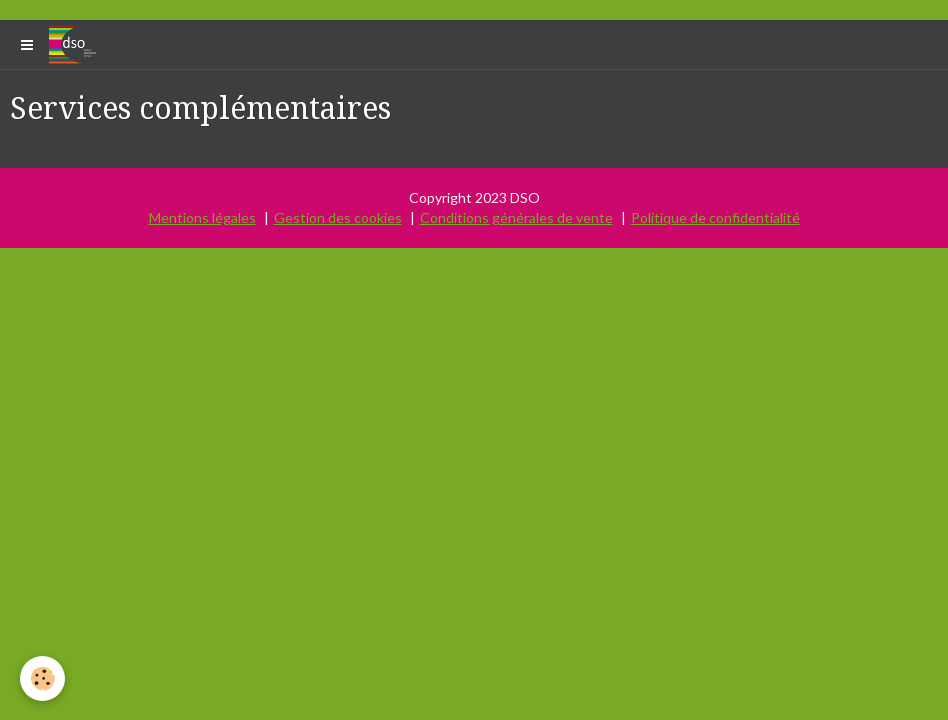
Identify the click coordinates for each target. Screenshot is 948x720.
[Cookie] (42, 678)
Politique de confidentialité (715, 217)
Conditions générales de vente (516, 217)
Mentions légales (202, 217)
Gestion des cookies (338, 217)
